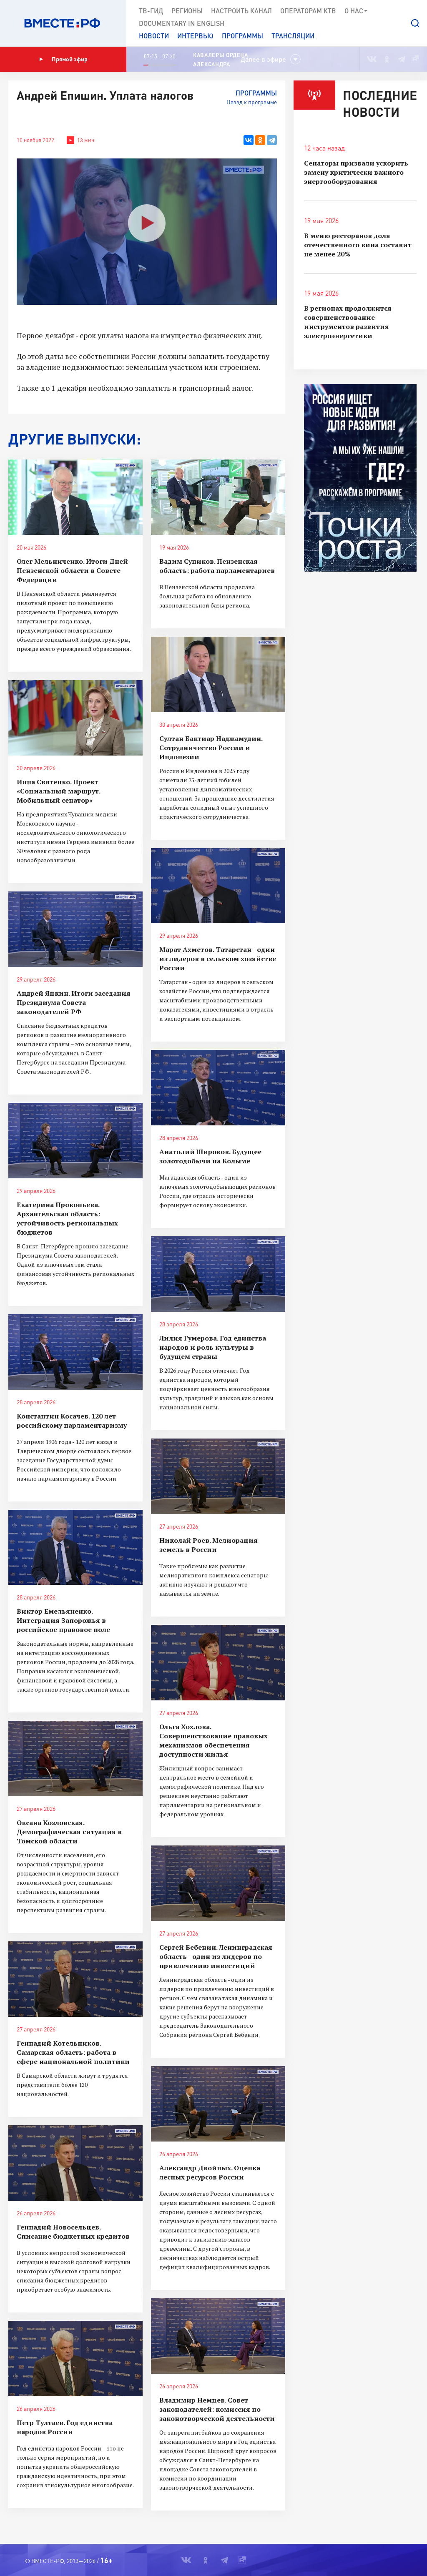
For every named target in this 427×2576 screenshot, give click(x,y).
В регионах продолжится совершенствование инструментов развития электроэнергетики (348, 322)
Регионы (187, 11)
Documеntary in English (181, 23)
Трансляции (292, 36)
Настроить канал (241, 11)
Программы (242, 36)
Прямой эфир (63, 59)
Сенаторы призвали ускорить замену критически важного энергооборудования (356, 172)
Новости (154, 36)
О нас (356, 11)
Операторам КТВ (308, 11)
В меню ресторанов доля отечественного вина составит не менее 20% (358, 245)
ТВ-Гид (151, 11)
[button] (415, 23)
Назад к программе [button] (251, 101)
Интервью (195, 36)
